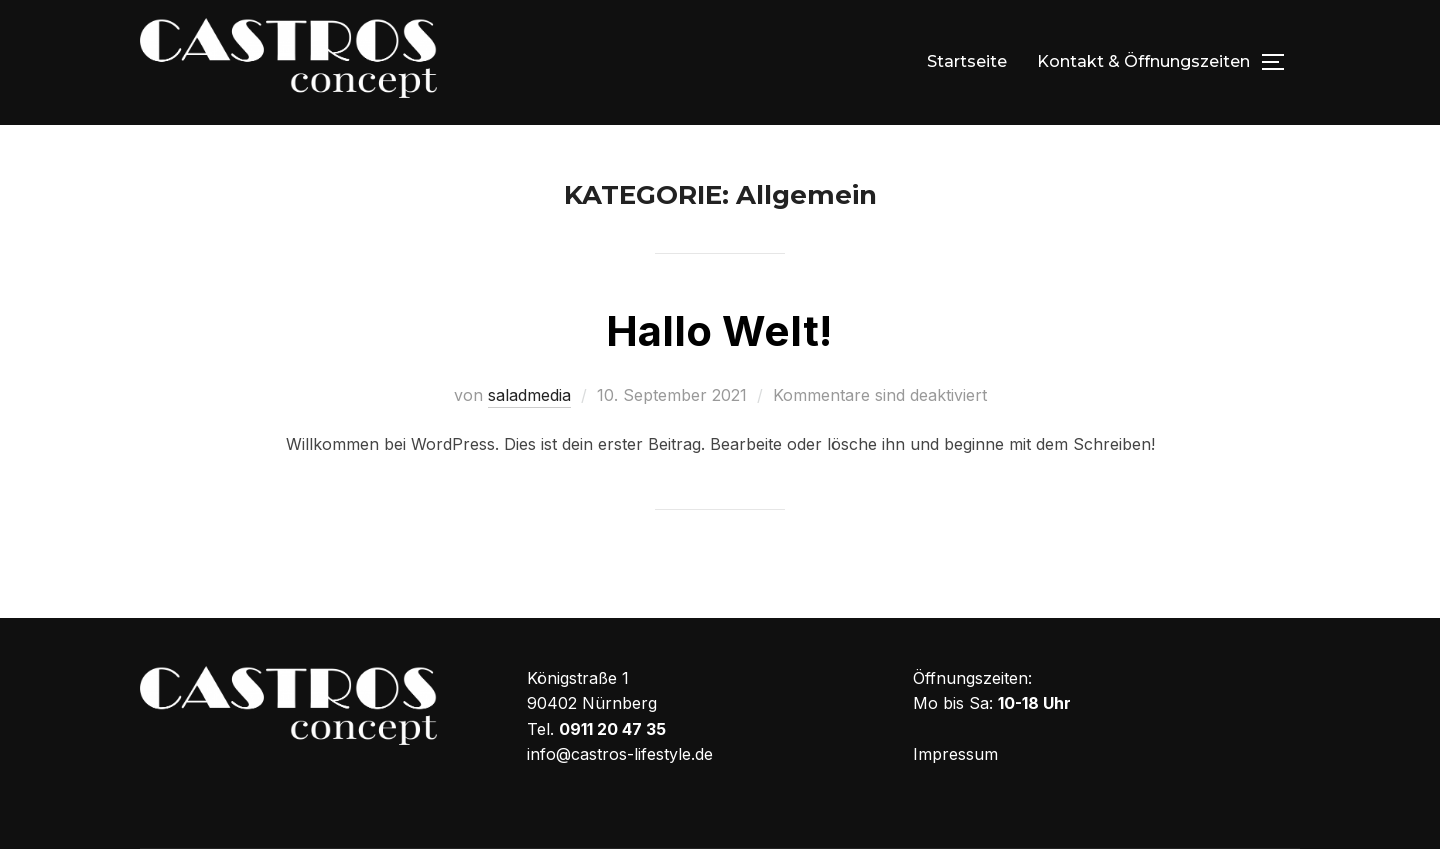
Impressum (955, 754)
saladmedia (529, 395)
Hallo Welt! (719, 330)
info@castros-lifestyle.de (620, 754)
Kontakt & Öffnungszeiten (1143, 61)
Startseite (967, 61)
